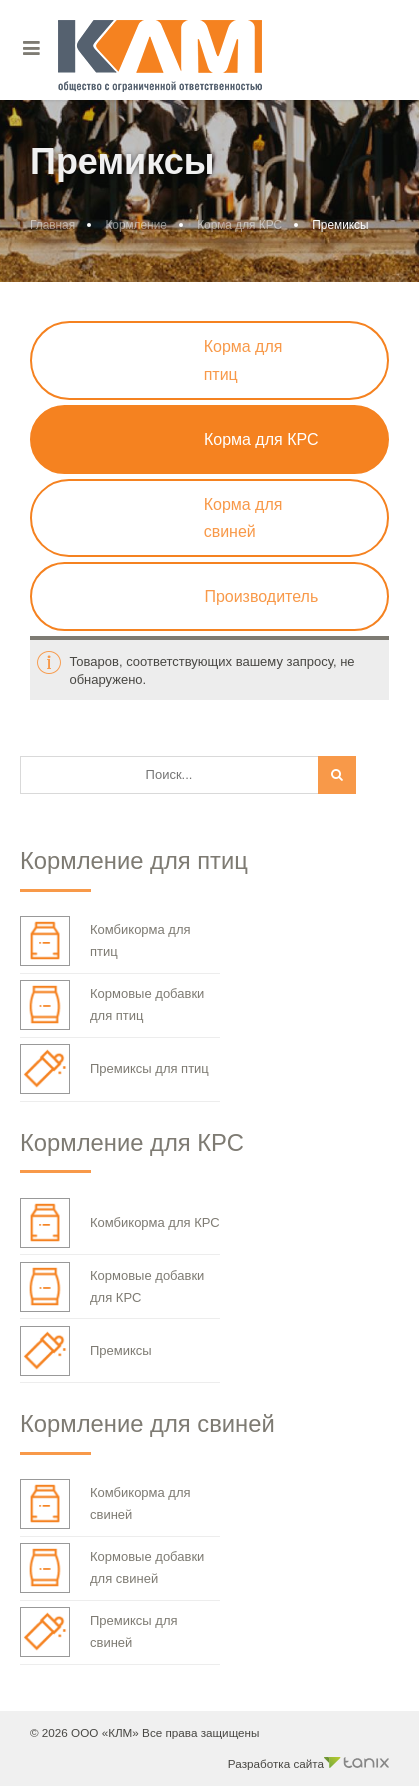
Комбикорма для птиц (105, 941)
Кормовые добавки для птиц (112, 1005)
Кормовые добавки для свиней (112, 1568)
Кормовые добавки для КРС (112, 1287)
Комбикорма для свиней (105, 1504)
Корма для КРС (239, 225)
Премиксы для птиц (114, 1069)
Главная (52, 225)
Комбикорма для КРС (120, 1223)
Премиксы (86, 1351)
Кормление (135, 225)
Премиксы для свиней (99, 1632)
